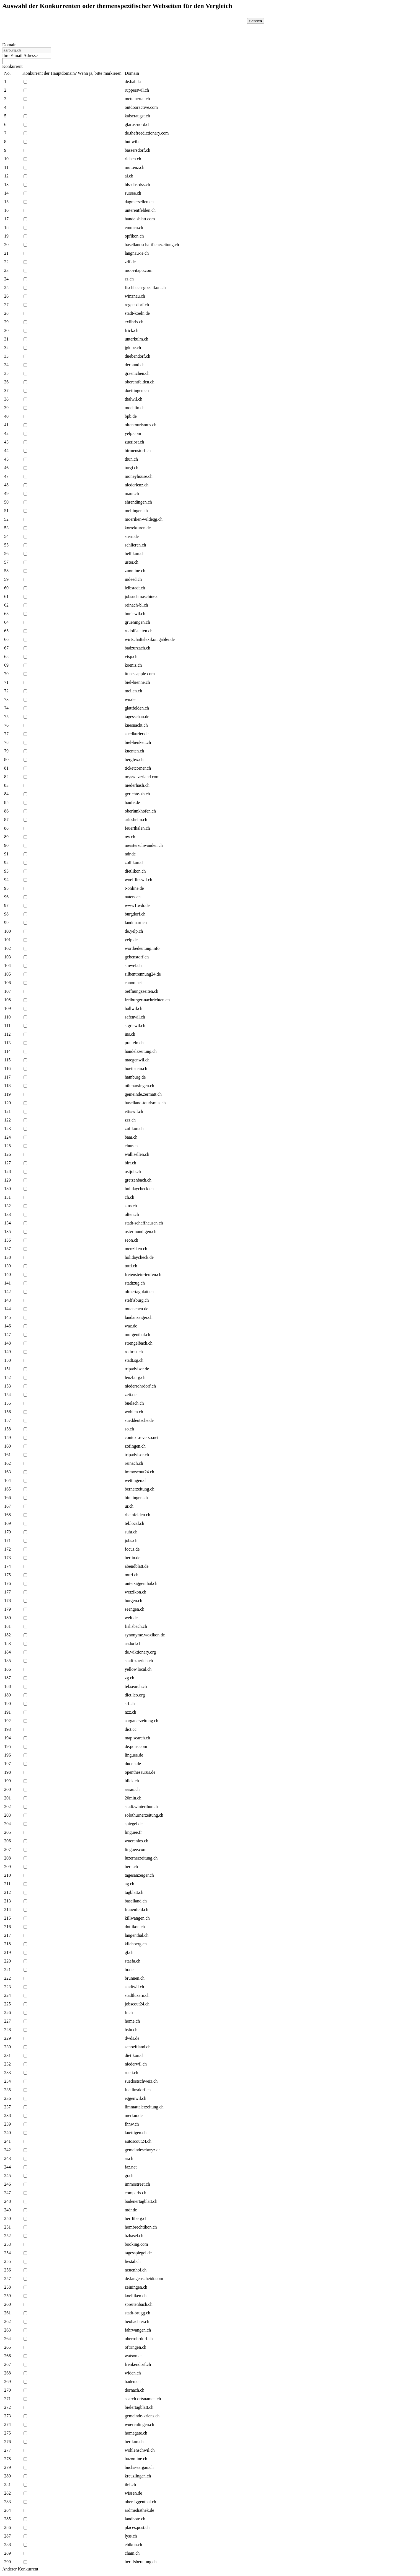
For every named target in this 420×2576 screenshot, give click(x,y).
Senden (255, 21)
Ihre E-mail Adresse (20, 55)
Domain (9, 44)
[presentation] (198, 29)
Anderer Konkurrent (20, 2569)
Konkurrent (12, 66)
